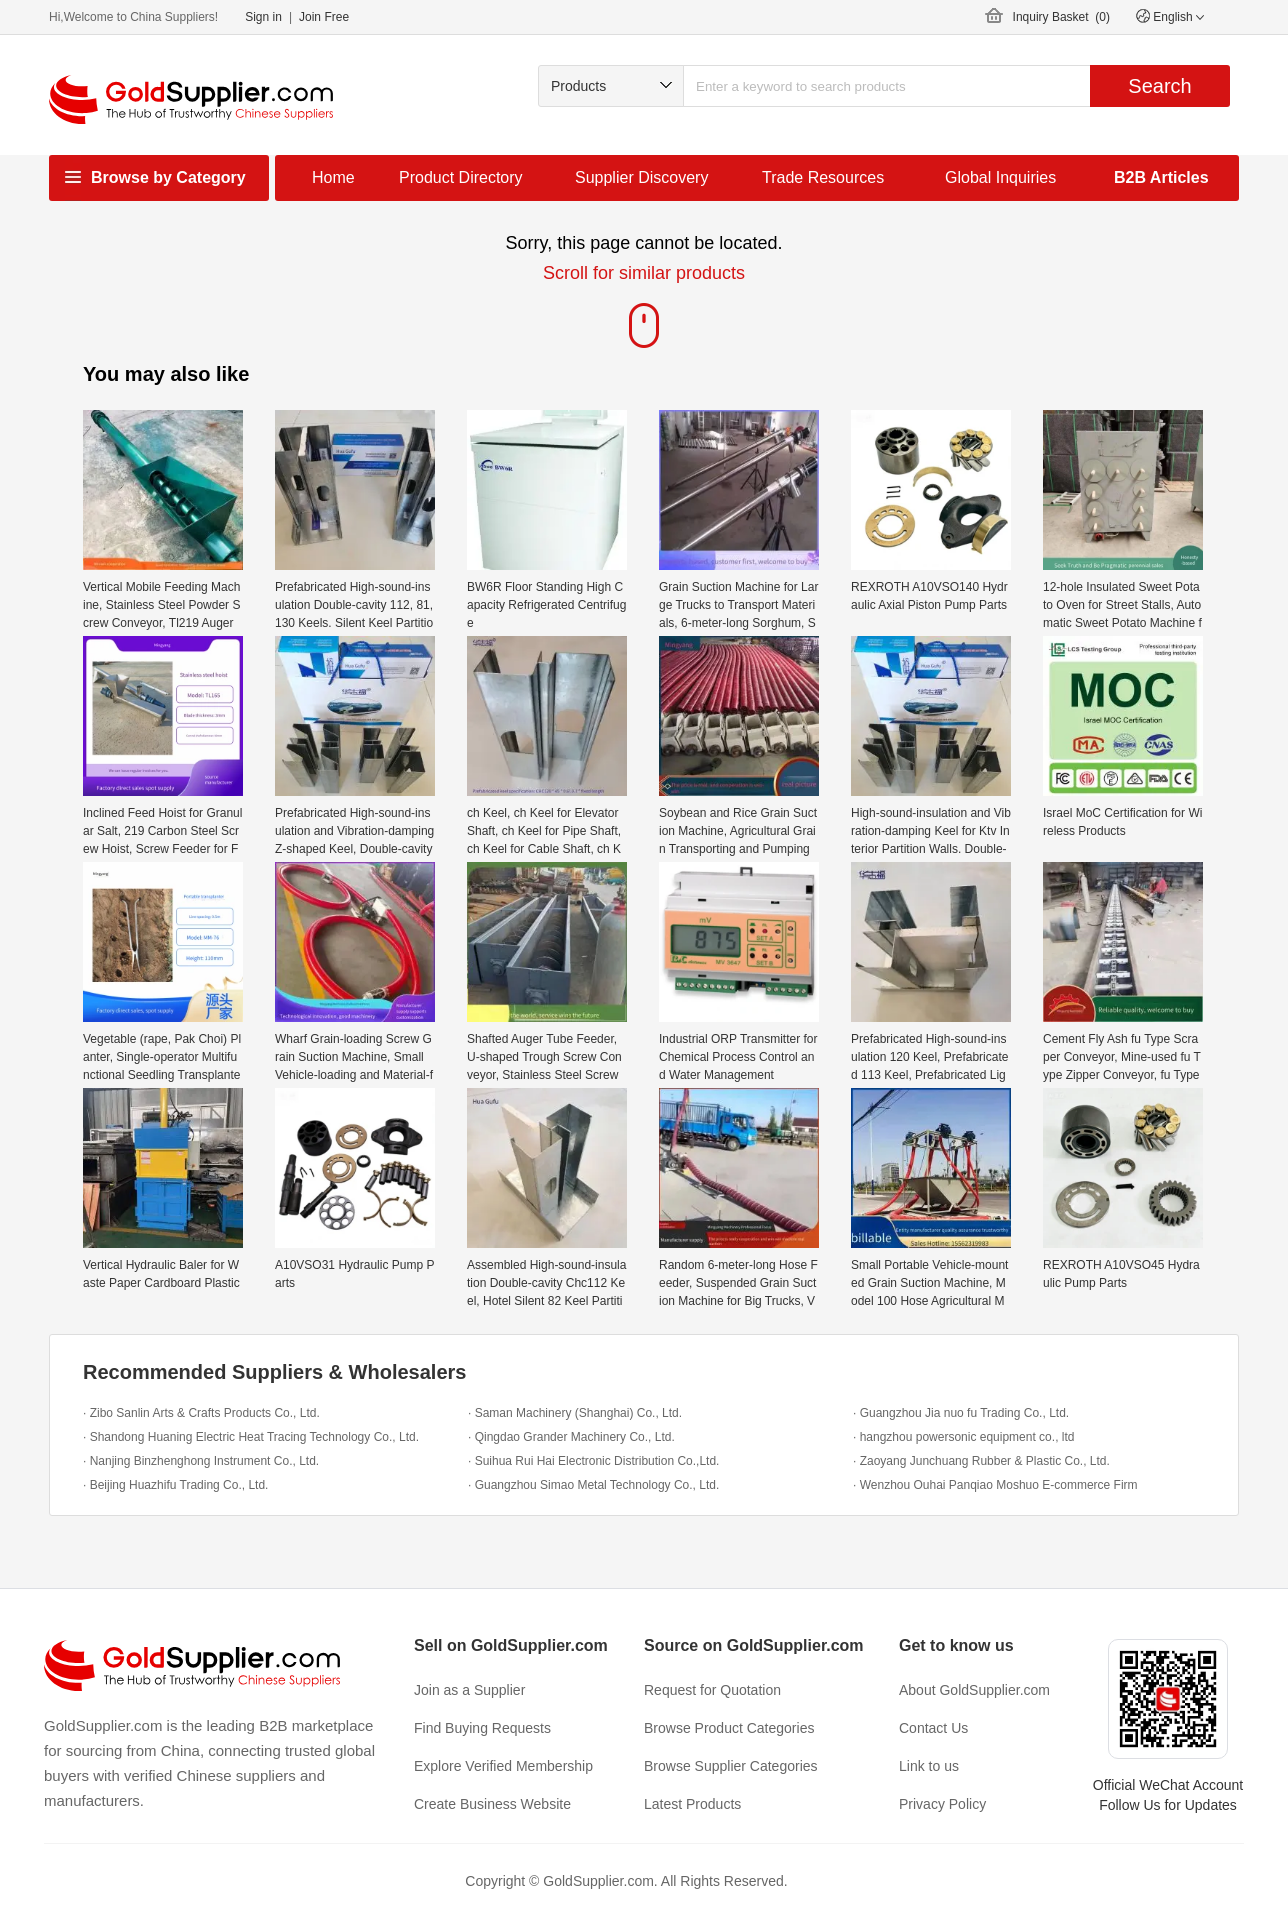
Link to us (929, 1766)
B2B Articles (1161, 177)
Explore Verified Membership (503, 1766)
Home (333, 177)
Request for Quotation (712, 1690)
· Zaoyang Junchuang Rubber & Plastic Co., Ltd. (981, 1461)
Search (1159, 86)
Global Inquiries (1000, 177)
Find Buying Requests (482, 1728)
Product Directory (461, 177)
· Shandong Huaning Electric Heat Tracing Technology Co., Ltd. (251, 1437)
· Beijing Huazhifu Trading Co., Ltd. (175, 1485)
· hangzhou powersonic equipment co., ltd (963, 1437)
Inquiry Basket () (1061, 17)
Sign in (263, 17)
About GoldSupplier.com (974, 1690)
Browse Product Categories (729, 1728)
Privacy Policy (942, 1804)
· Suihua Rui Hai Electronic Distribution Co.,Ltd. (593, 1461)
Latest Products (692, 1804)
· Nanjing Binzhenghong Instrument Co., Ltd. (201, 1461)
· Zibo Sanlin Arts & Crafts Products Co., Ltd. (201, 1413)
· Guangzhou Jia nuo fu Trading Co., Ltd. (961, 1413)
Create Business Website (492, 1804)
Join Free (324, 17)
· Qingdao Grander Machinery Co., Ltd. (571, 1437)
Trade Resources (823, 177)
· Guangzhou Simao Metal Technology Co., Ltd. (593, 1485)
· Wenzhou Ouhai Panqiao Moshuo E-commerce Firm (995, 1485)
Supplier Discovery (641, 177)
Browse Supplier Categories (731, 1766)
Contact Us (933, 1728)
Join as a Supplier (469, 1690)
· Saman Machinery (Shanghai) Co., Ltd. (575, 1413)
